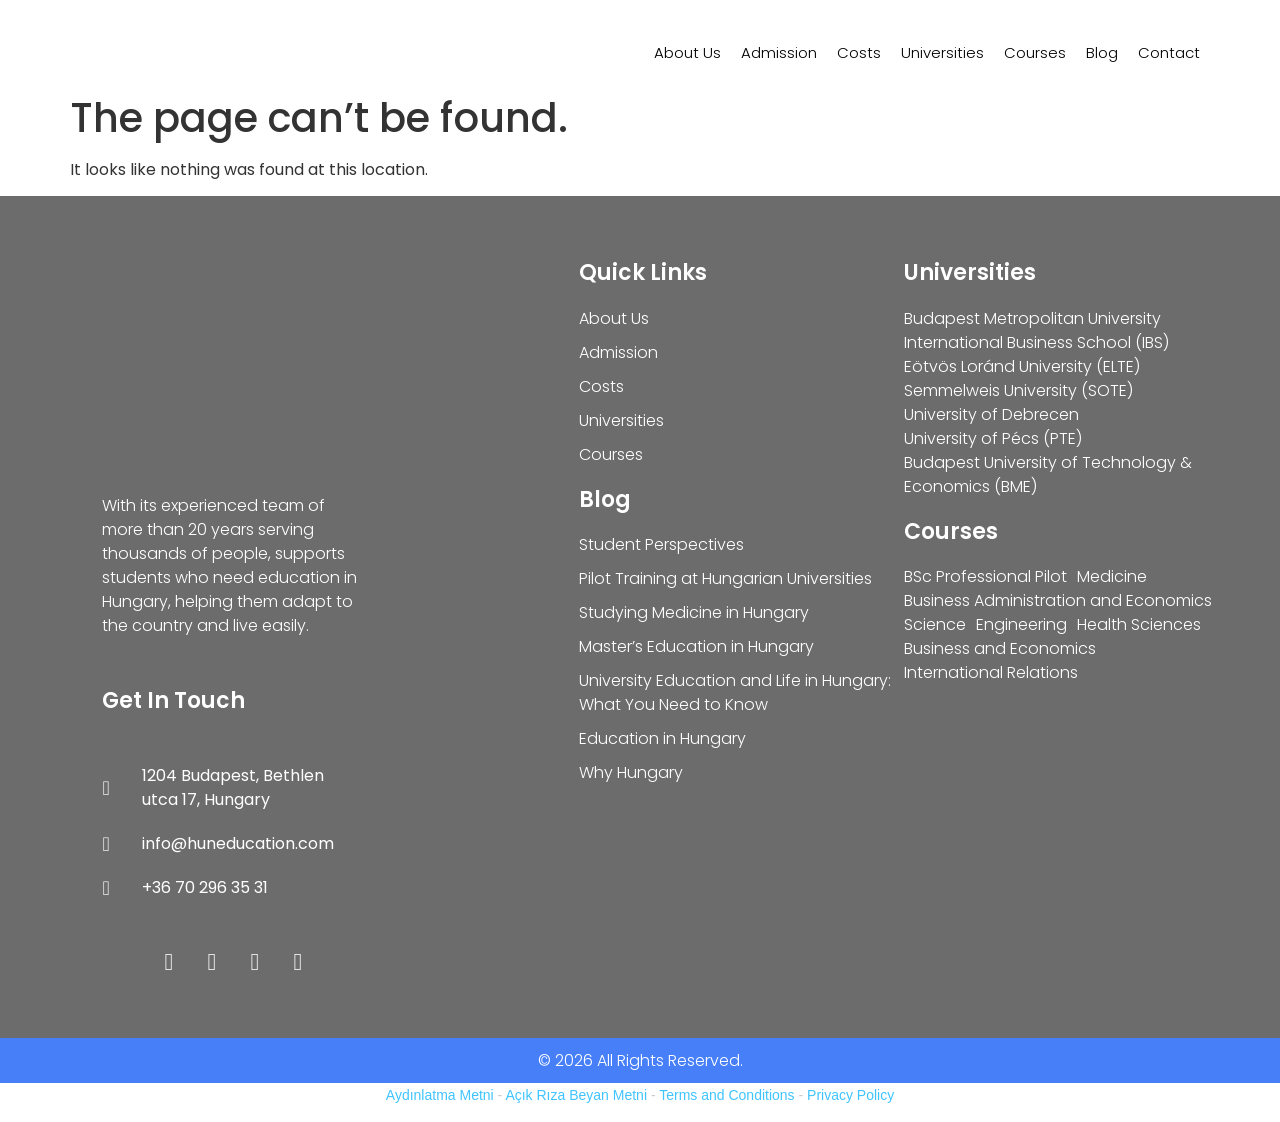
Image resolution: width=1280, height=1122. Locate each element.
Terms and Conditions (726, 1095)
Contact (1169, 52)
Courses (1035, 52)
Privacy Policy (850, 1095)
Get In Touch (173, 700)
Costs (859, 52)
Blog (1102, 52)
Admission (779, 52)
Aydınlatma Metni (440, 1095)
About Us (687, 52)
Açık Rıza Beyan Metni (576, 1095)
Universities (942, 52)
